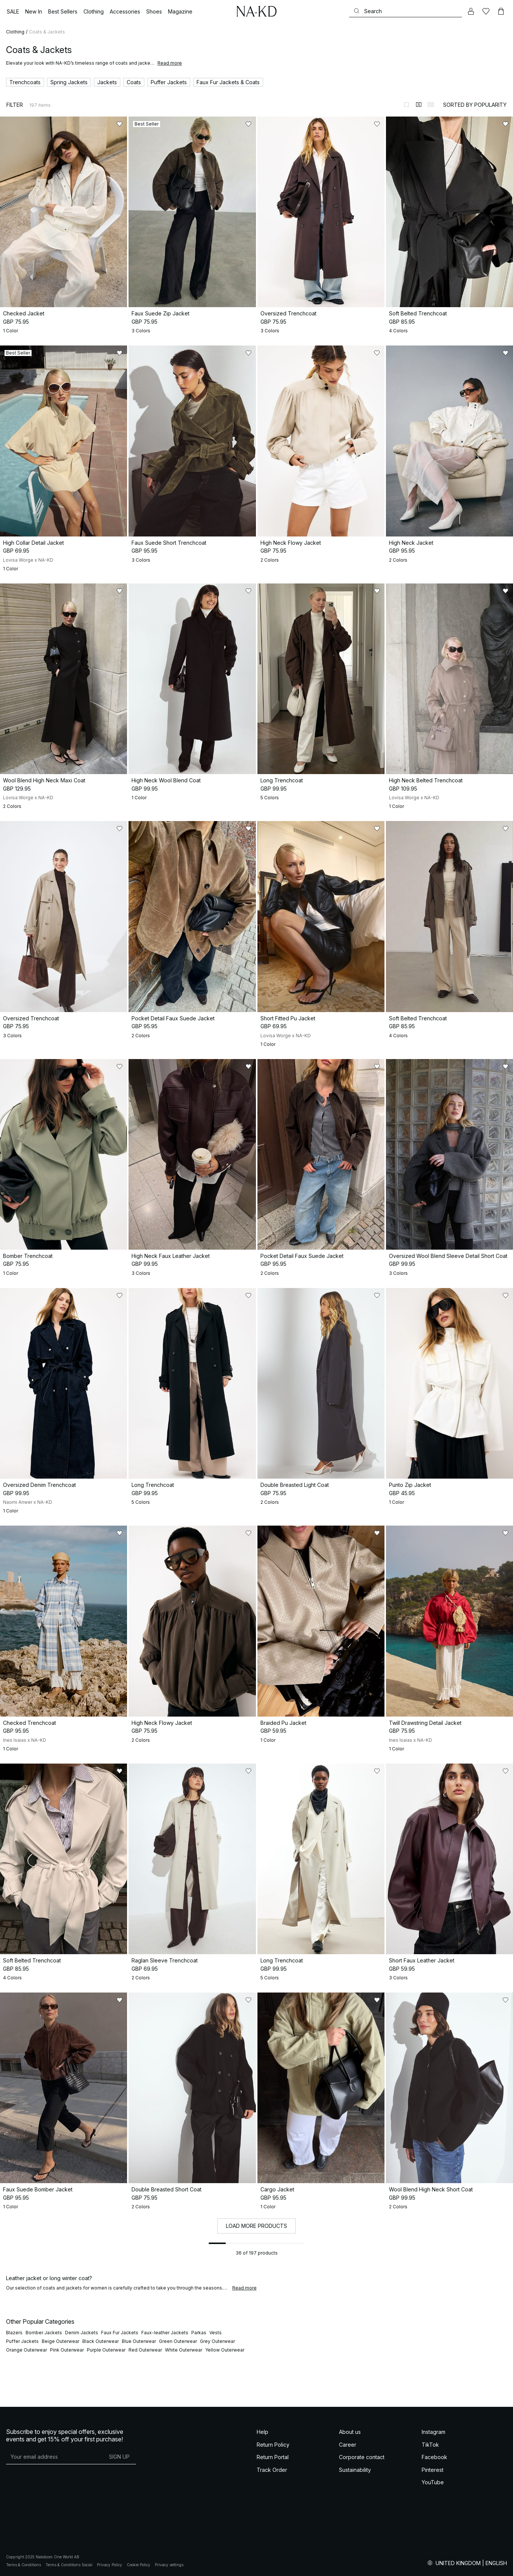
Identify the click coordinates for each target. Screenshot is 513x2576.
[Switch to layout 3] (431, 104)
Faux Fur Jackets (119, 2332)
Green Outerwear (178, 2341)
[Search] (405, 11)
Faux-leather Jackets (164, 2332)
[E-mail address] (54, 2456)
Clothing (15, 32)
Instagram (433, 2432)
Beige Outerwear (60, 2341)
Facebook (434, 2457)
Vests (215, 2332)
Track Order (272, 2470)
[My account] (471, 11)
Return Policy (273, 2444)
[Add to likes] (119, 124)
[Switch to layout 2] (419, 104)
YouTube (433, 2482)
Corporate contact (361, 2457)
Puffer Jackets (22, 2341)
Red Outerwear (145, 2350)
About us (350, 2432)
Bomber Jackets (44, 2332)
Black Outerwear (100, 2341)
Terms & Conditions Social (68, 2564)
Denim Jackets (81, 2332)
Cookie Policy (138, 2564)
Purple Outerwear (106, 2350)
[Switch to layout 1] (407, 104)
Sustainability (355, 2470)
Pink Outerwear (67, 2350)
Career (347, 2444)
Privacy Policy (109, 2564)
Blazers (14, 2332)
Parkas (198, 2332)
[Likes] (486, 11)
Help (262, 2432)
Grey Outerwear (217, 2341)
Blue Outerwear (139, 2341)
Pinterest (432, 2470)
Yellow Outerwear (224, 2350)
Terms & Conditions (23, 2564)
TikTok (430, 2444)
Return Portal (273, 2457)
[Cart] (501, 11)
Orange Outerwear (26, 2350)
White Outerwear (183, 2350)
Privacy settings (169, 2564)
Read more (169, 63)
